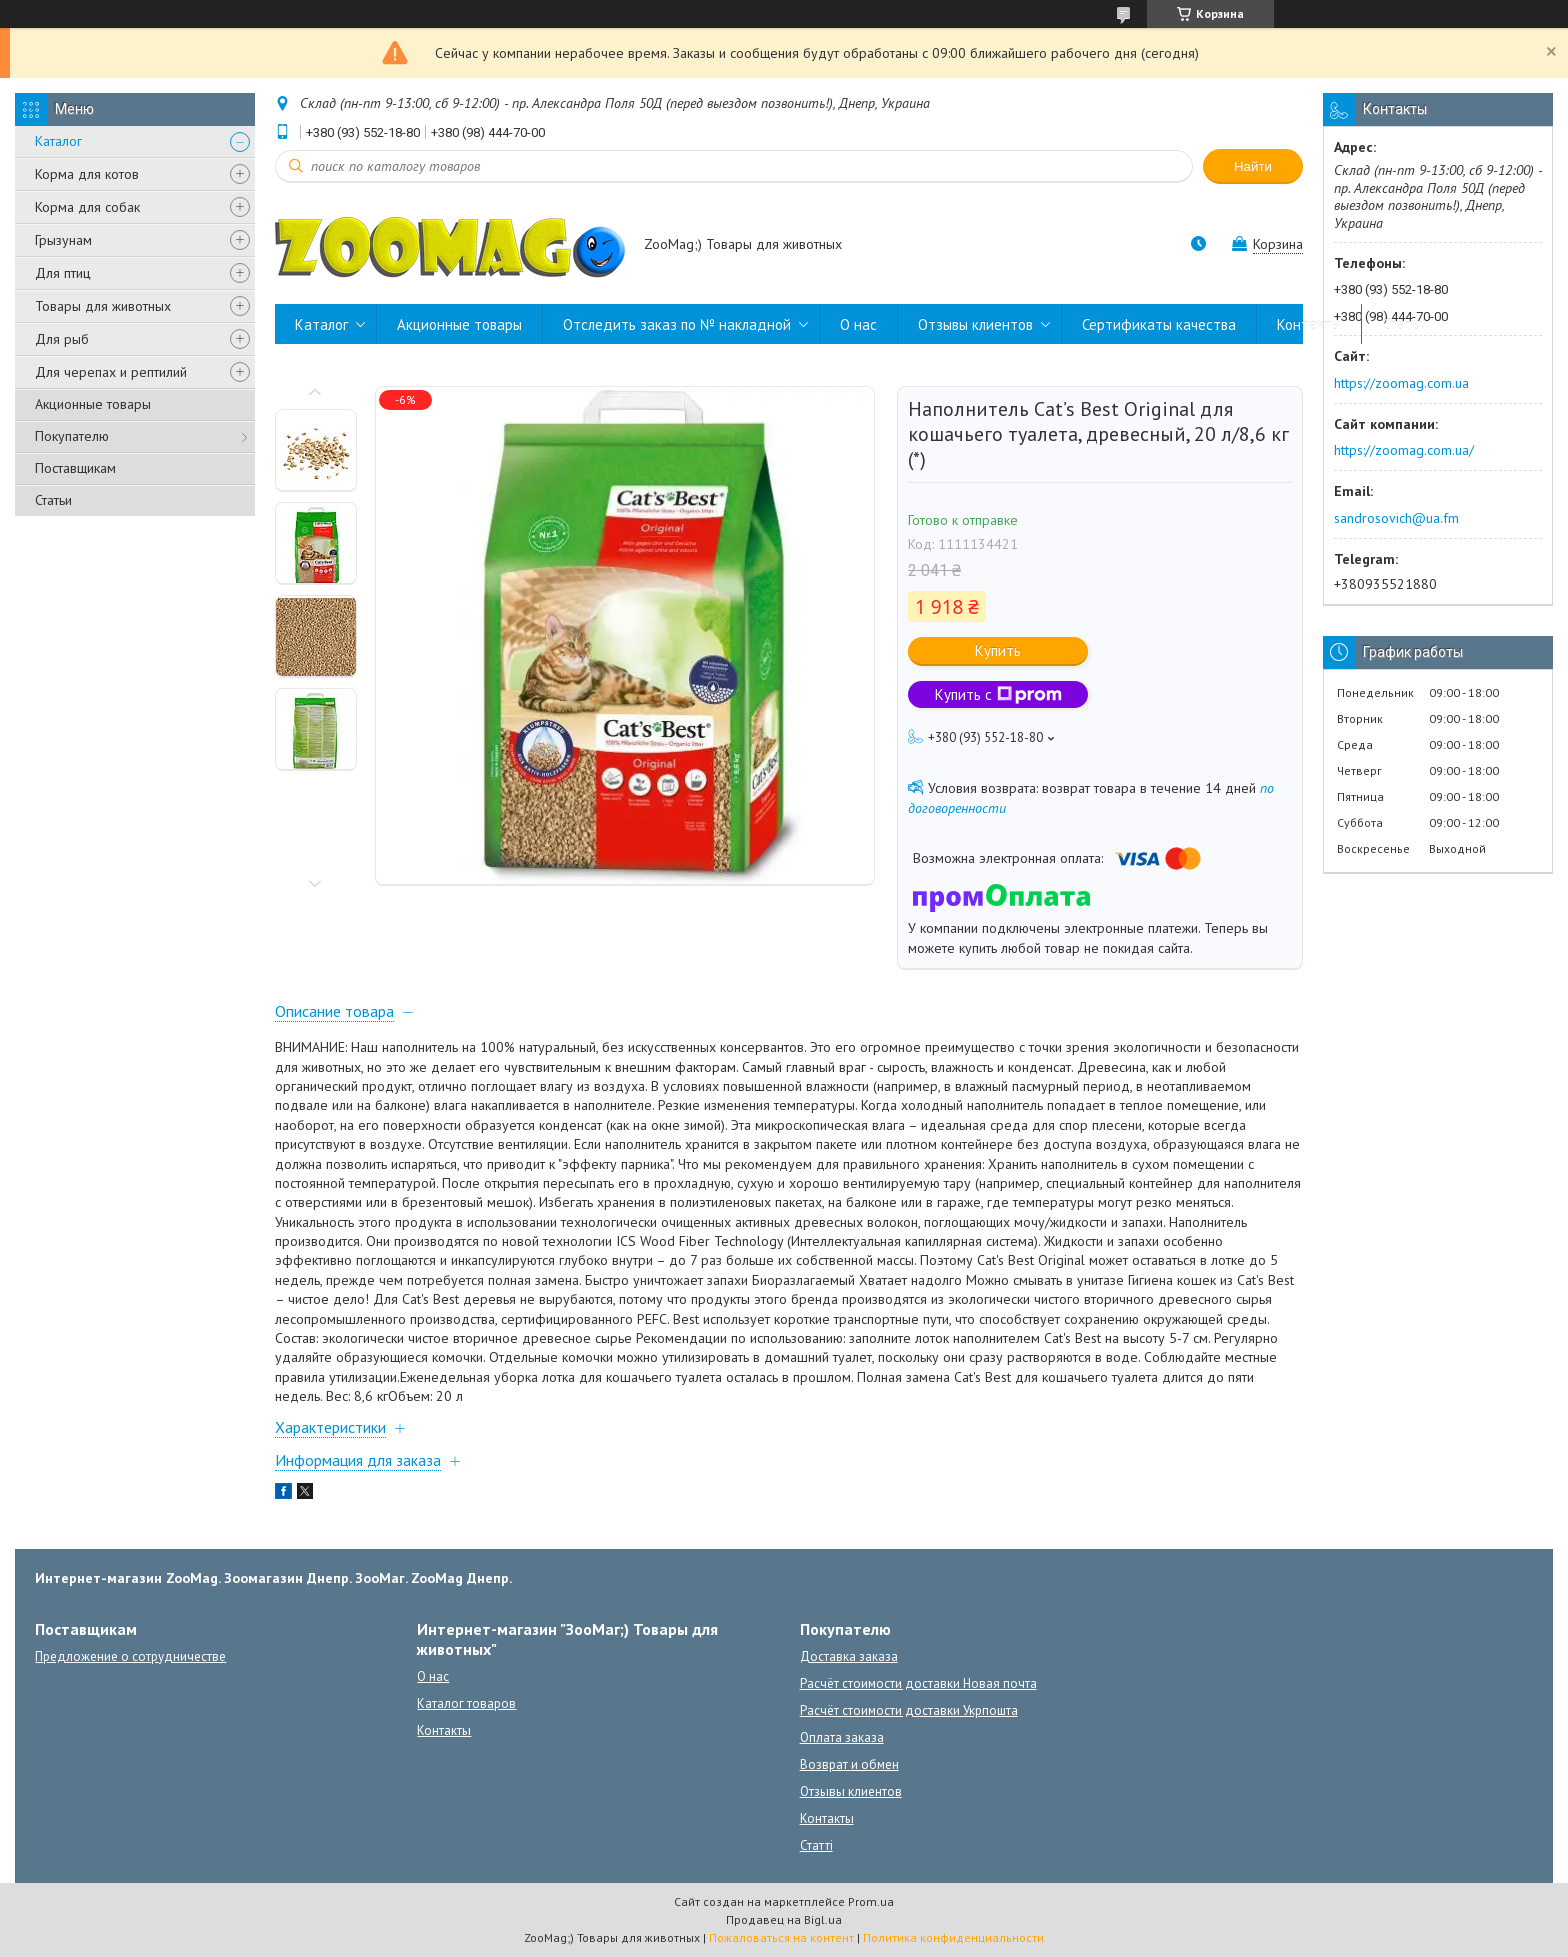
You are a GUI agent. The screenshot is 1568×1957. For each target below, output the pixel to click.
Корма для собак (87, 207)
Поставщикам (75, 468)
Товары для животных (103, 306)
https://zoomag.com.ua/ (1404, 450)
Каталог (58, 141)
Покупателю (72, 436)
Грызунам (63, 240)
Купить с (998, 694)
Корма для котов (87, 174)
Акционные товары (93, 404)
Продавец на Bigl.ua (784, 1919)
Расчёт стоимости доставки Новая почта (918, 1683)
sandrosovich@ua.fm (1396, 518)
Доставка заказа (849, 1656)
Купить (998, 650)
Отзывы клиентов (975, 324)
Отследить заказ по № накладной (677, 324)
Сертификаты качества (1159, 324)
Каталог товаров (466, 1703)
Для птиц (63, 273)
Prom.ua (871, 1901)
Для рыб (62, 339)
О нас (858, 324)
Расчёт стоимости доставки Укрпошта (909, 1710)
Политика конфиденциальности (953, 1937)
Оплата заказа (842, 1737)
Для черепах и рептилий (111, 372)
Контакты (1309, 324)
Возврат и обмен (849, 1764)
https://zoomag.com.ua (1401, 383)
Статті (816, 1845)
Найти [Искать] (1253, 166)
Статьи (53, 500)
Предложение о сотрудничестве (130, 1656)
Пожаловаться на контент (781, 1937)
